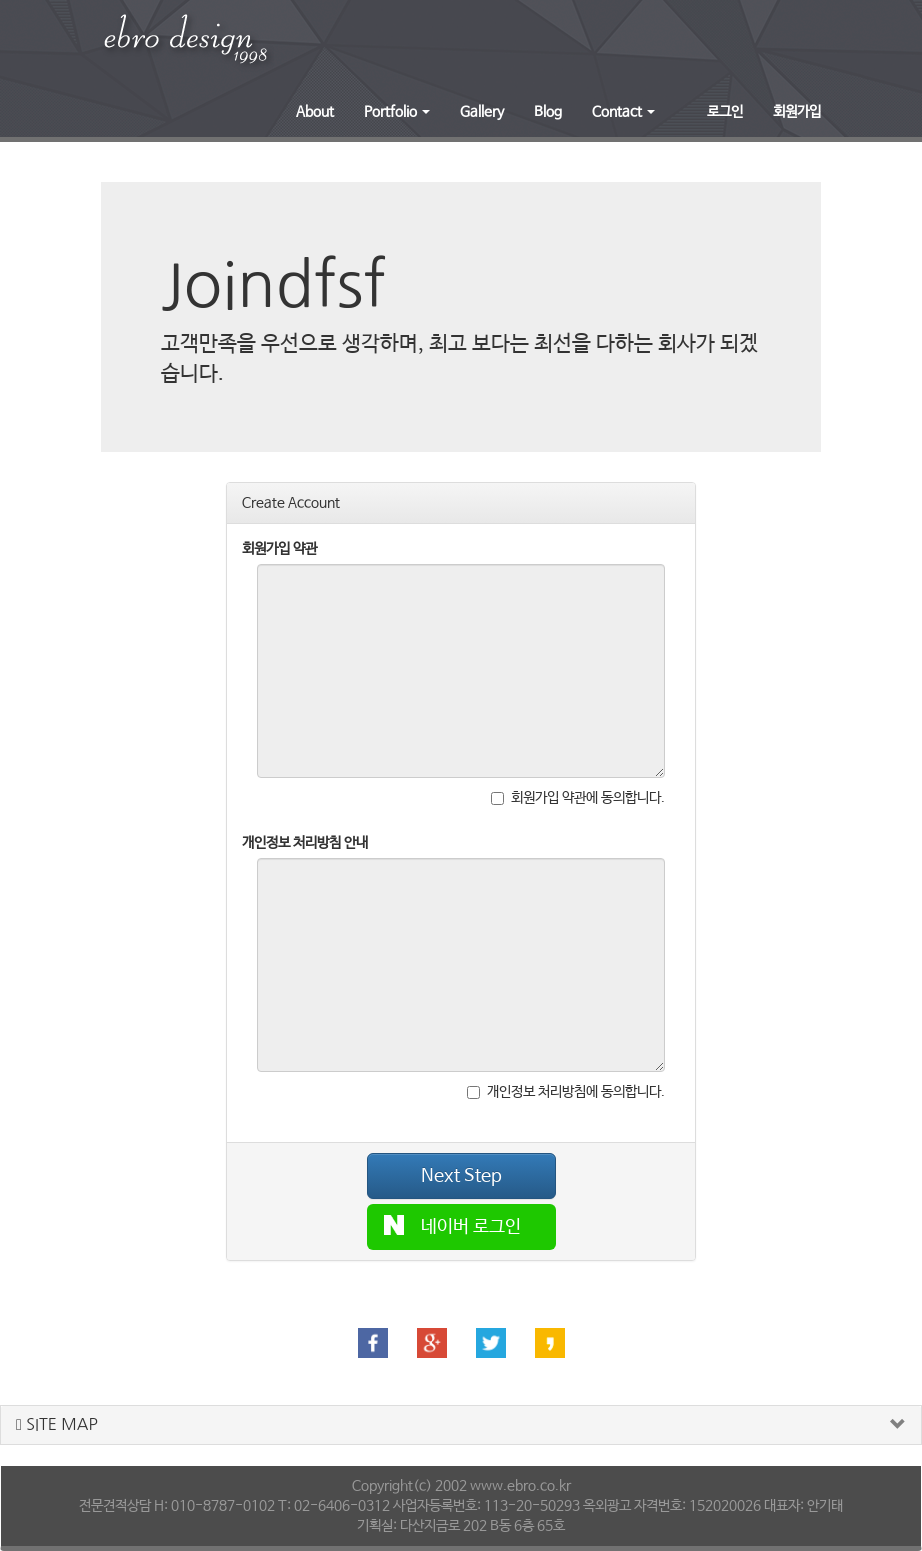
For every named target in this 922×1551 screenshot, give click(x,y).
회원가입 (797, 112)
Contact (623, 112)
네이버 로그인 (453, 1226)
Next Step (461, 1176)
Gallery (482, 112)
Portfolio (397, 112)
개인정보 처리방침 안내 (305, 843)
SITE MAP (57, 1424)
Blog (548, 112)
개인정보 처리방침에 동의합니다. (566, 1092)
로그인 (725, 112)
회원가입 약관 (279, 549)
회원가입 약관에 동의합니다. (578, 798)
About (315, 112)
